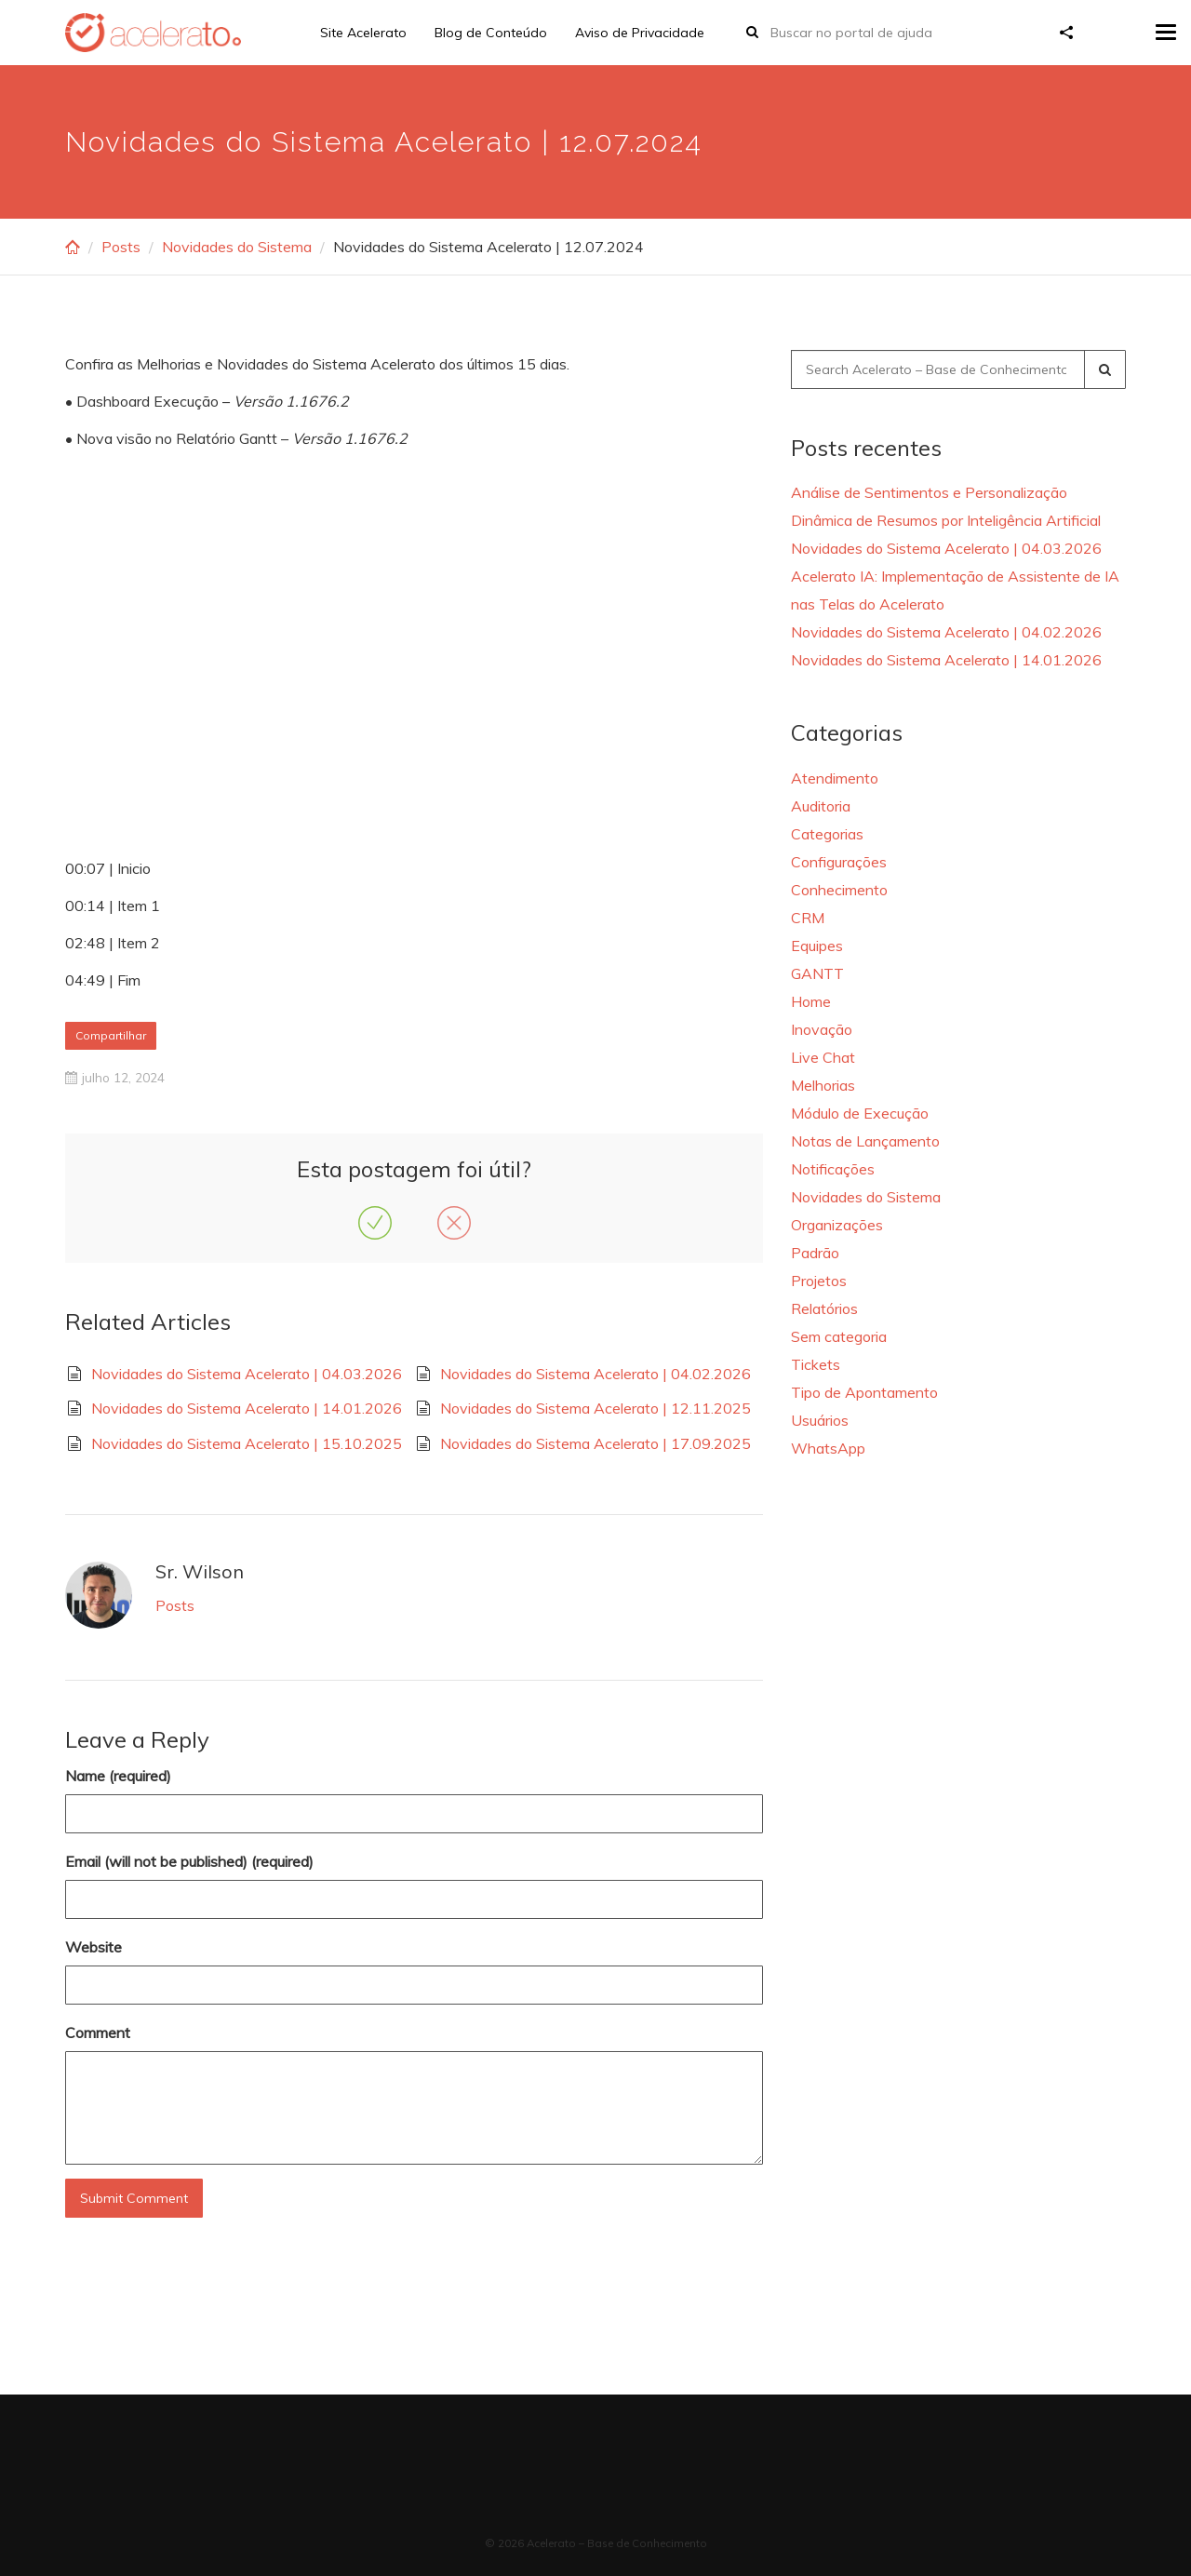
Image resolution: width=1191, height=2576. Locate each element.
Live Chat (823, 1057)
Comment (97, 2032)
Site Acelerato (363, 32)
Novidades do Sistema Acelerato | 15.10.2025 (246, 1443)
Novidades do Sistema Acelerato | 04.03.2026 (246, 1373)
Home (811, 1001)
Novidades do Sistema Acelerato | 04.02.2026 (595, 1373)
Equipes (817, 945)
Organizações (837, 1224)
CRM (807, 917)
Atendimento (834, 778)
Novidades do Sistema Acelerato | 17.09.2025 (595, 1443)
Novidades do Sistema (237, 246)
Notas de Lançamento (865, 1141)
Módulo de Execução (860, 1113)
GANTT (817, 973)
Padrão (815, 1252)
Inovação (821, 1029)
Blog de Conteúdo (491, 32)
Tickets (815, 1364)
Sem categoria (839, 1336)
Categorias (827, 834)
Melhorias (823, 1085)
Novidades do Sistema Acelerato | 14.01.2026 (246, 1408)
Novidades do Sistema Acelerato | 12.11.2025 (595, 1408)
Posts (121, 246)
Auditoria (820, 806)
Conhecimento (839, 889)
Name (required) (118, 1775)
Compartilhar (110, 1035)
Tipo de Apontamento (864, 1392)
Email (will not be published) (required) (189, 1861)
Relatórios (824, 1308)
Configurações (839, 861)
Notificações (833, 1169)
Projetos (819, 1280)
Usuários (820, 1420)
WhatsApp (828, 1448)
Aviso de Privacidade (639, 32)
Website (93, 1947)
